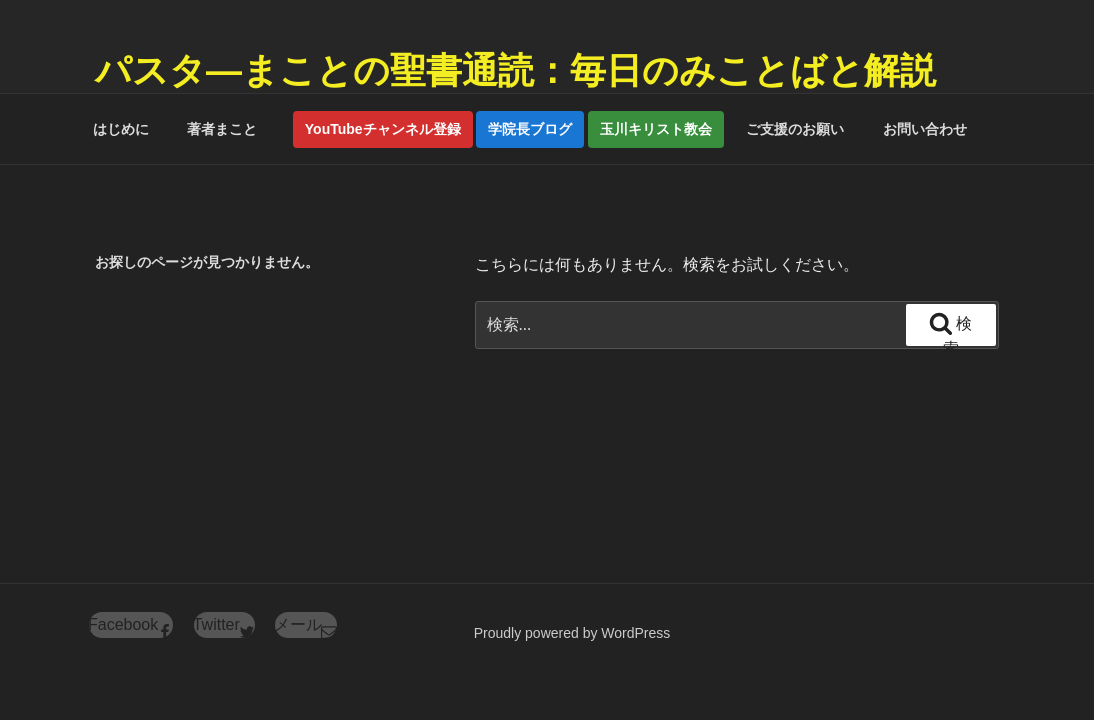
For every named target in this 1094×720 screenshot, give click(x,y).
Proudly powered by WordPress (572, 633)
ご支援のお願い (795, 129)
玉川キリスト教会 (656, 129)
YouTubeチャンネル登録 (383, 129)
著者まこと (229, 129)
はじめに (121, 129)
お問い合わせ (925, 129)
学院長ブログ (530, 129)
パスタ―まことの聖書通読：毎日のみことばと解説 (515, 70)
